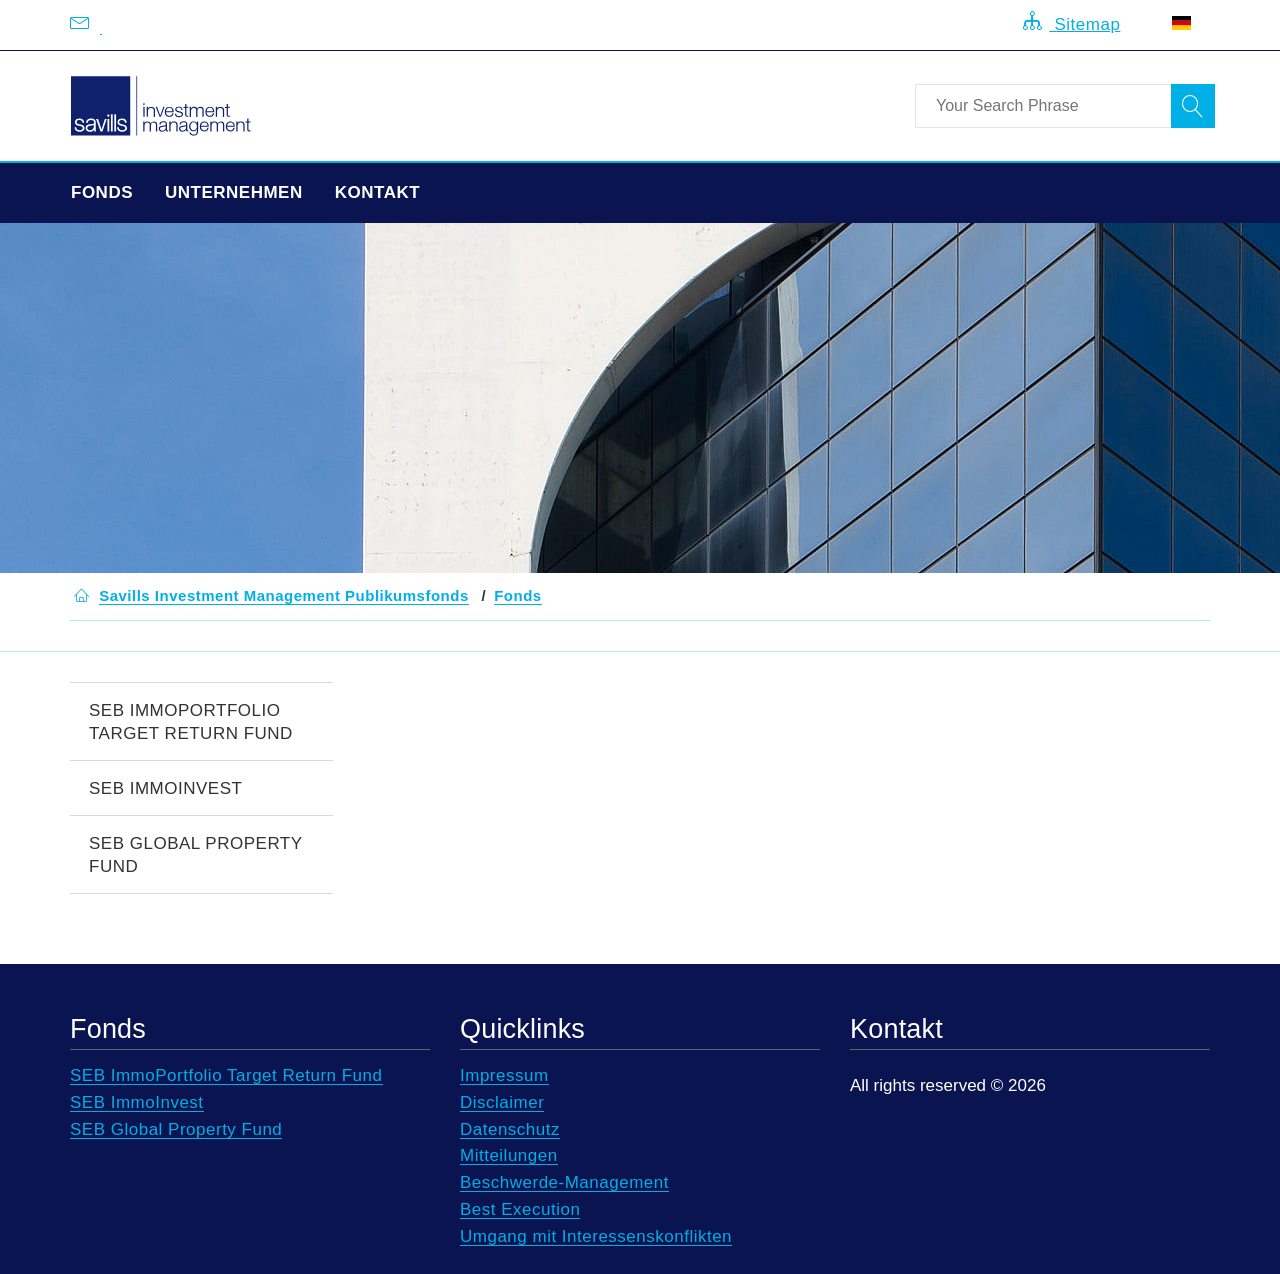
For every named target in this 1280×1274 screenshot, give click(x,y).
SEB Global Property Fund (196, 855)
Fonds (102, 192)
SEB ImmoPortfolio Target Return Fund (191, 722)
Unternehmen (234, 192)
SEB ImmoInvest (165, 788)
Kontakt (377, 192)
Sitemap (1071, 22)
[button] (284, 596)
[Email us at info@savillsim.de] (101, 25)
